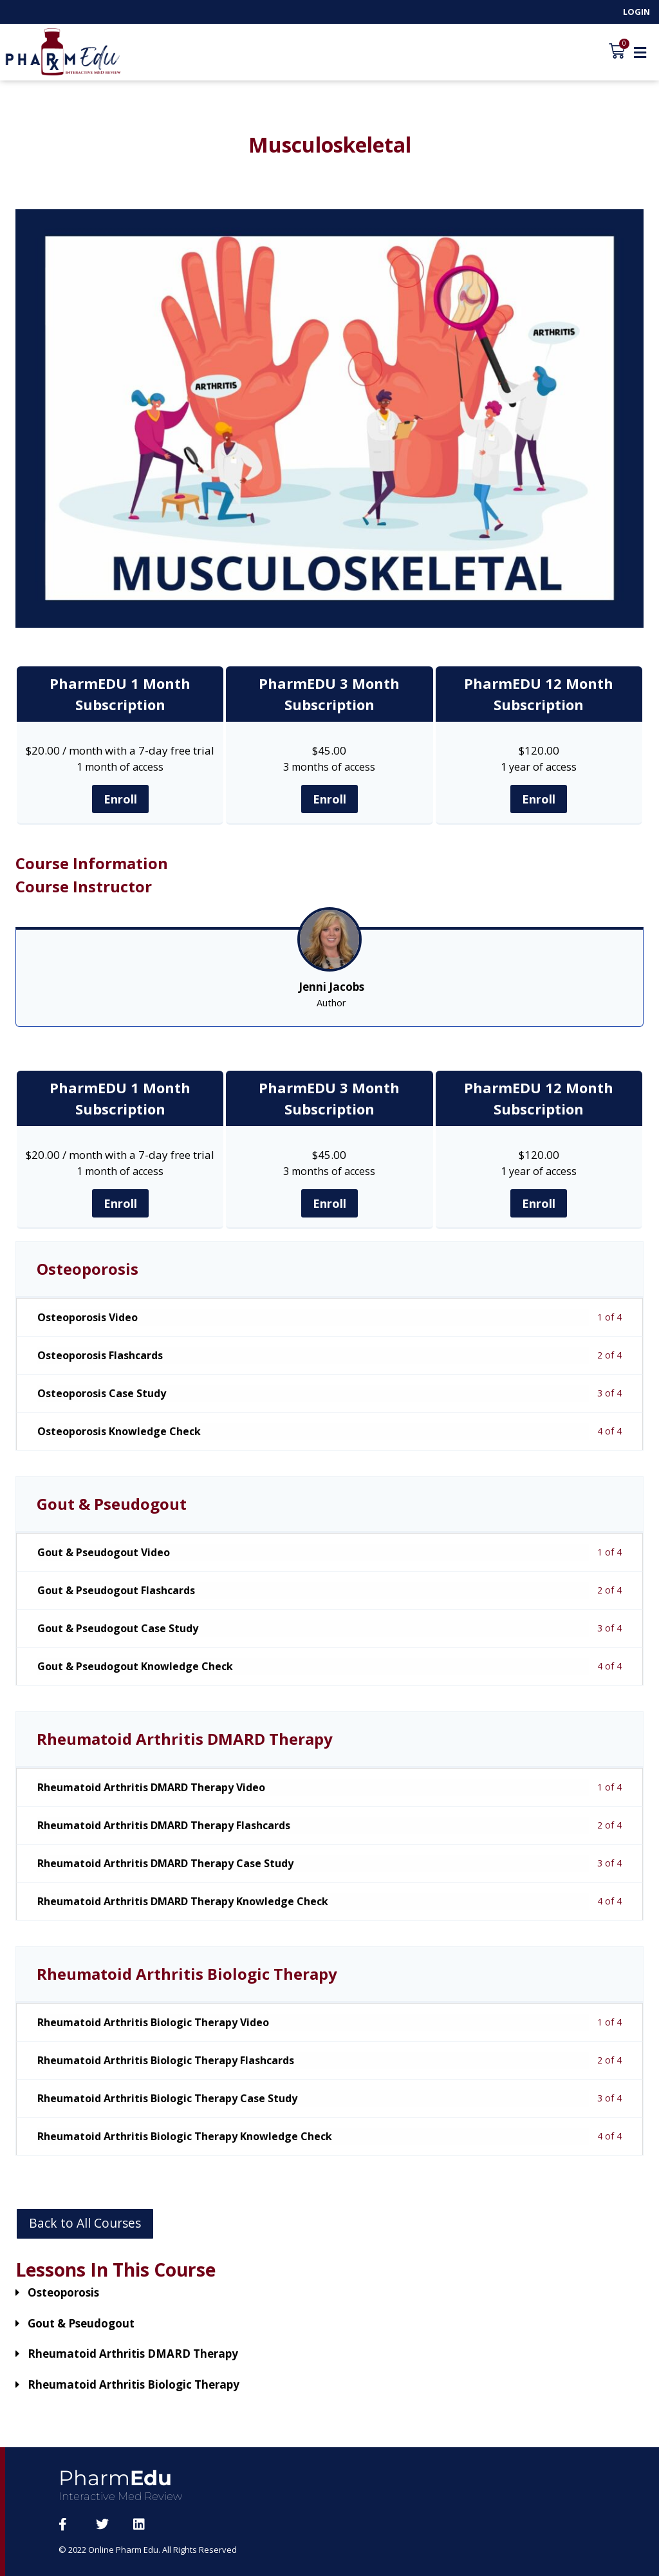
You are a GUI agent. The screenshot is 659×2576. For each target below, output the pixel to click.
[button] (640, 52)
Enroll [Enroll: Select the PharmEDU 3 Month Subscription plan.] (329, 799)
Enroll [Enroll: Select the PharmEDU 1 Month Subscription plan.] (120, 799)
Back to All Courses (85, 2223)
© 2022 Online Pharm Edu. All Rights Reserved (149, 2549)
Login (636, 11)
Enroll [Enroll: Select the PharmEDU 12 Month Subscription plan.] (538, 799)
